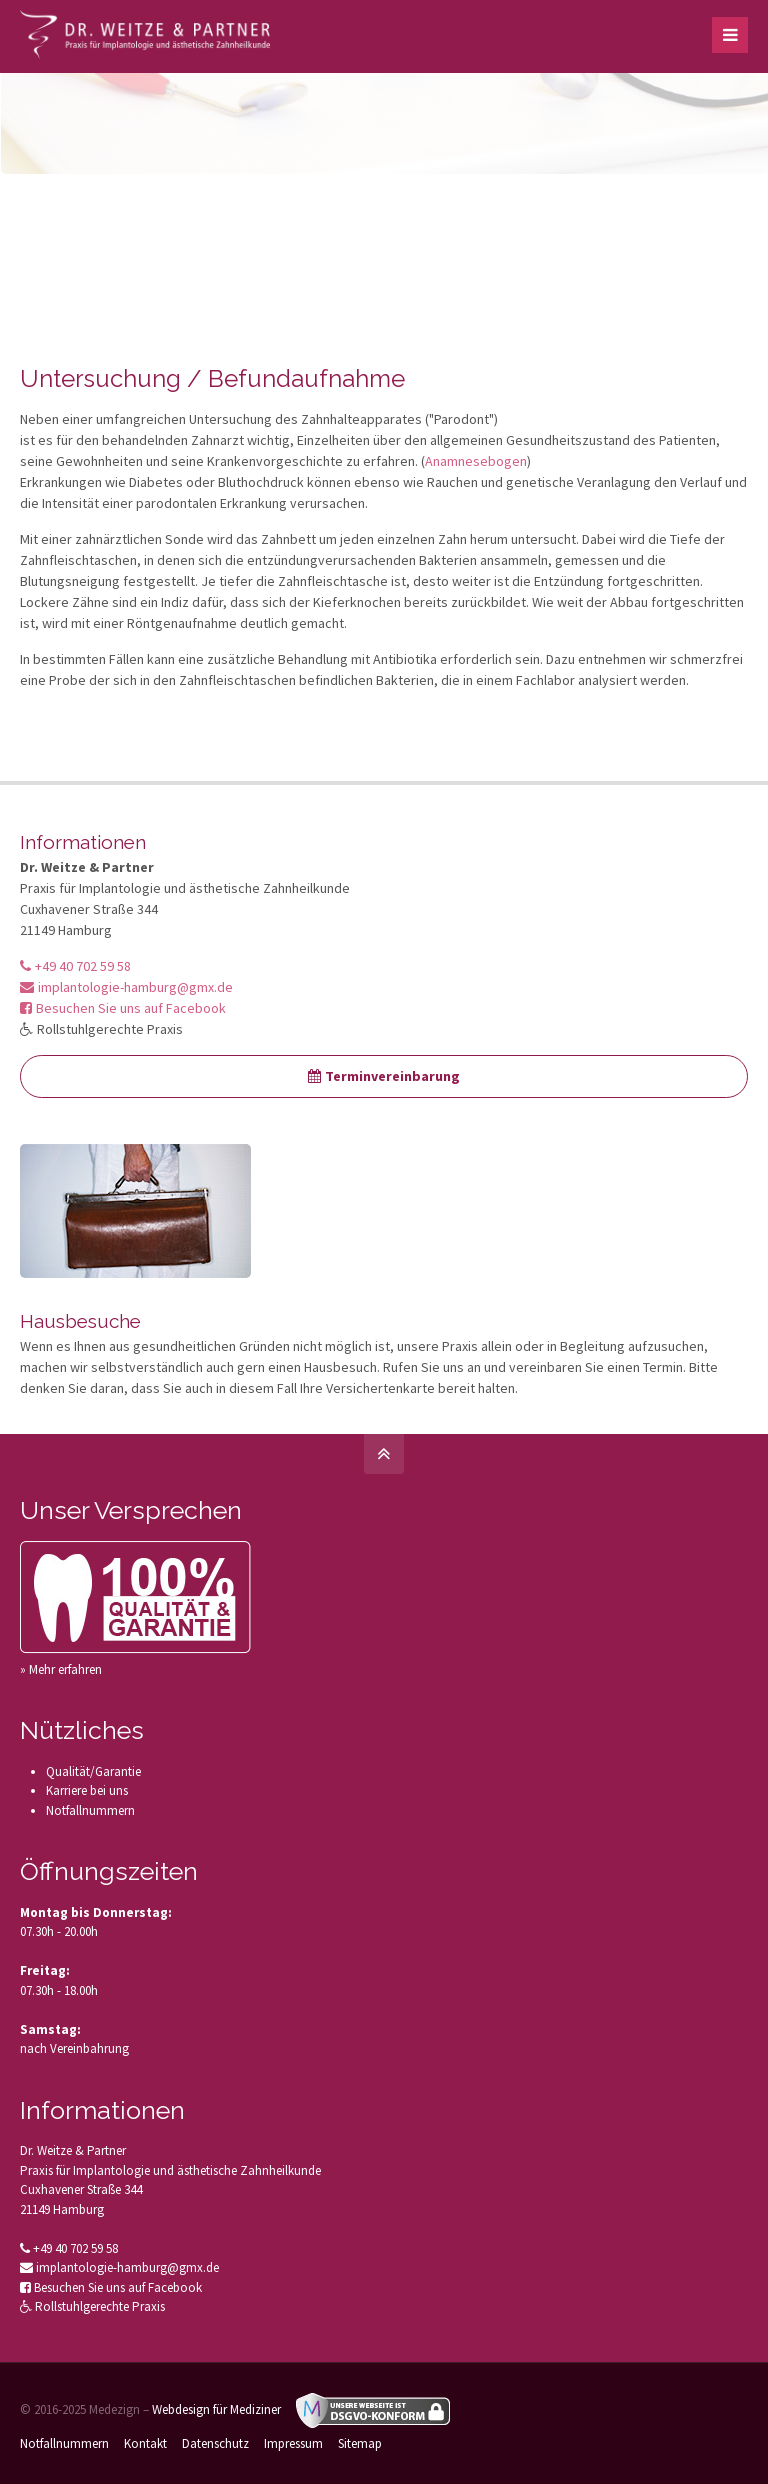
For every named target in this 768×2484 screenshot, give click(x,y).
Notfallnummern (90, 1810)
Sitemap (360, 2443)
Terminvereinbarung (384, 1076)
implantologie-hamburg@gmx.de (126, 987)
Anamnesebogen (476, 461)
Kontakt (145, 2443)
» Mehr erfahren (61, 1669)
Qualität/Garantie (93, 1771)
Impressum (293, 2443)
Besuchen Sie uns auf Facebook (123, 1008)
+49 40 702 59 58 (75, 966)
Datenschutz (215, 2443)
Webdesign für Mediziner (216, 2409)
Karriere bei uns (87, 1790)
